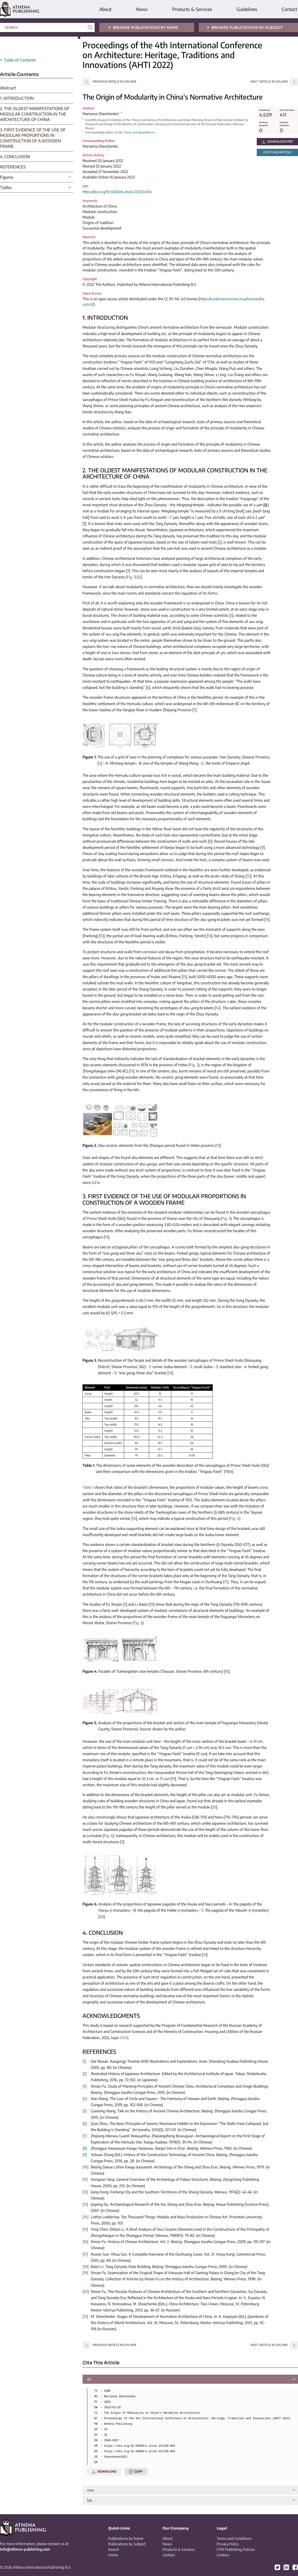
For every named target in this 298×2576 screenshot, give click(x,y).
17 (225, 1582)
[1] (84, 2061)
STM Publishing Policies (236, 2549)
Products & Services (192, 9)
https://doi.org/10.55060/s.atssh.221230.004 (117, 191)
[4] (85, 2098)
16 (106, 1237)
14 (217, 1008)
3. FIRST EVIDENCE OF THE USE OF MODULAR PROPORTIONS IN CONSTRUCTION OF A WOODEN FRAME (33, 138)
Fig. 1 (131, 577)
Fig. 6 (108, 1835)
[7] (85, 2136)
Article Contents (19, 74)
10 (248, 876)
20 (214, 1807)
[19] (85, 2272)
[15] (85, 2229)
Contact (289, 9)
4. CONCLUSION (15, 156)
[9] (85, 2154)
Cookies (223, 2555)
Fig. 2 (194, 1065)
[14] (85, 2217)
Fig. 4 (234, 1518)
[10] (85, 2167)
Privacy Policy (228, 2544)
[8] (85, 2148)
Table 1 (88, 1487)
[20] (86, 2291)
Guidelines (247, 9)
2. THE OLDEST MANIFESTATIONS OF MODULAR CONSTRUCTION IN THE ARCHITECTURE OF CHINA (34, 114)
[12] (85, 2192)
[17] (85, 2254)
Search (113, 2549)
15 (131, 1071)
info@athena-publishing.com (25, 2549)
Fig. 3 (226, 1218)
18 (152, 1604)
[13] (85, 2204)
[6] (85, 2123)
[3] (85, 2086)
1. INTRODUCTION (17, 98)
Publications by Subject (127, 2544)
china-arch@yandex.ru (139, 132)
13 (209, 936)
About (105, 9)
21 (204, 1954)
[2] (85, 2073)
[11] (85, 2179)
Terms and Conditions (234, 2538)
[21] (85, 2316)
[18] (85, 2266)
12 (101, 936)
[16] (85, 2241)
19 (173, 1778)
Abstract (8, 87)
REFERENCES (13, 166)
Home (113, 2555)
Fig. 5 (138, 1623)
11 (266, 919)
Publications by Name (125, 2538)
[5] (85, 2111)
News (142, 9)
